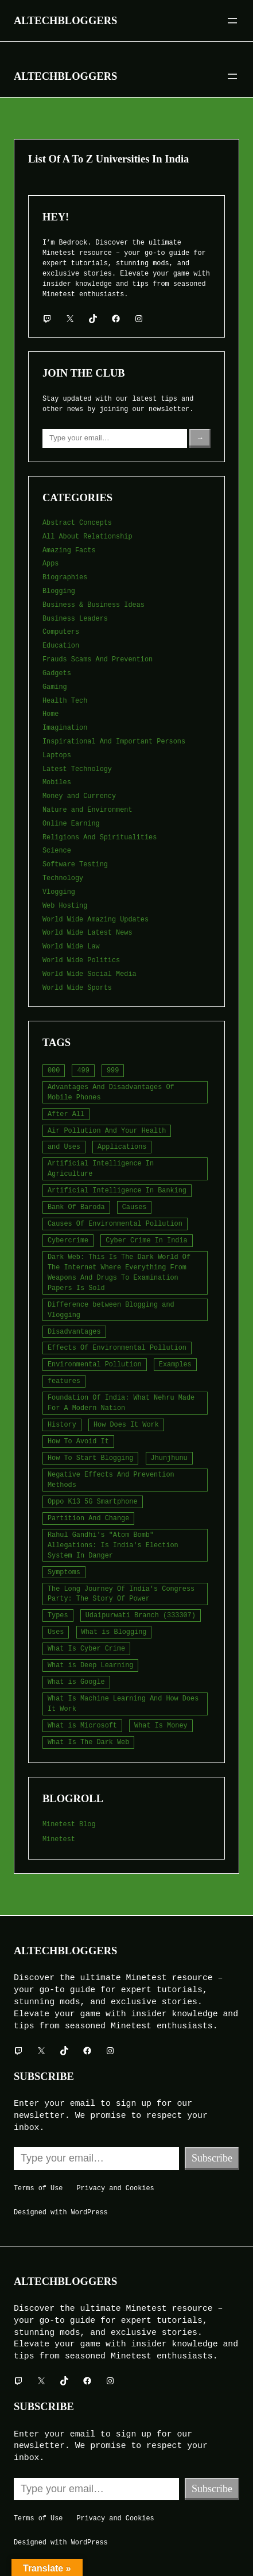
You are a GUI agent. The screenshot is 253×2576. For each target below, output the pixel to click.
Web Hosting (64, 906)
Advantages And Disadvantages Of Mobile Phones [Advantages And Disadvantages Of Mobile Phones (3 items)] (111, 1092)
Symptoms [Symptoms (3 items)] (64, 1572)
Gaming (54, 687)
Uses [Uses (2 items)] (56, 1632)
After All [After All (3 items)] (66, 1114)
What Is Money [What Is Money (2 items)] (161, 1726)
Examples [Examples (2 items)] (175, 1365)
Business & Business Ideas (93, 605)
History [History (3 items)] (62, 1425)
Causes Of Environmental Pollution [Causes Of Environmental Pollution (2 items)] (115, 1224)
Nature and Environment (87, 810)
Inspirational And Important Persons (113, 742)
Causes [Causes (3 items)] (134, 1207)
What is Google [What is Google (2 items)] (76, 1682)
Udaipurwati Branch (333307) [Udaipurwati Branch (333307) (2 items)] (140, 1616)
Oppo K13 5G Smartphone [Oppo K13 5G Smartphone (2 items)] (93, 1502)
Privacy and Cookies (115, 2188)
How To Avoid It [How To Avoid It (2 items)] (78, 1442)
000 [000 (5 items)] (54, 1071)
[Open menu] (232, 21)
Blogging (58, 591)
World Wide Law (71, 947)
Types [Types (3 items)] (58, 1616)
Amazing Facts (69, 551)
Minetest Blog (69, 1824)
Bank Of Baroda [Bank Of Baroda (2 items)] (76, 1207)
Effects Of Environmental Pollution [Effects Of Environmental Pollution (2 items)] (117, 1348)
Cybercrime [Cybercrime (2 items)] (68, 1241)
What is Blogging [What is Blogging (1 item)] (114, 1632)
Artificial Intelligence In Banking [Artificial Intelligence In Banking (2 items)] (117, 1191)
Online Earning (71, 824)
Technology (62, 878)
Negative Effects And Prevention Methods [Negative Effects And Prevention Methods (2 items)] (111, 1480)
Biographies (64, 578)
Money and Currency (79, 796)
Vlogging (58, 892)
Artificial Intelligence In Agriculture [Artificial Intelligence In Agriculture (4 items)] (101, 1169)
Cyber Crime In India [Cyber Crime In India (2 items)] (146, 1241)
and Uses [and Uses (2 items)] (64, 1147)
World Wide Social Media (89, 974)
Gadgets (56, 673)
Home (50, 714)
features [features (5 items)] (64, 1381)
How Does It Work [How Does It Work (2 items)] (126, 1425)
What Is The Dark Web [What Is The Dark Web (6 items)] (88, 1742)
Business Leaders (75, 619)
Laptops (56, 756)
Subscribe (212, 2158)
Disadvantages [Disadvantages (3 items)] (74, 1332)
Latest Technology (77, 769)
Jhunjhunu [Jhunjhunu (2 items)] (169, 1458)
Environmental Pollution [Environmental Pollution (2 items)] (95, 1365)
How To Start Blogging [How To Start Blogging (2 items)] (90, 1458)
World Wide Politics (81, 960)
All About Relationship (87, 537)
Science (56, 851)
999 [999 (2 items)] (113, 1071)
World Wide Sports (77, 988)
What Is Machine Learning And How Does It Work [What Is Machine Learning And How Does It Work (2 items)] (123, 1704)
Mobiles (56, 782)
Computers (60, 632)
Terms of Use (38, 2188)
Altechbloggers (65, 20)
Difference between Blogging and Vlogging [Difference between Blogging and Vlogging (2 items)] (111, 1310)
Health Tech (64, 701)
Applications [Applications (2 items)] (122, 1147)
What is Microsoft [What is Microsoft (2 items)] (82, 1726)
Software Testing (75, 865)
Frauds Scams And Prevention (97, 660)
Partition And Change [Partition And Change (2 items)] (88, 1518)
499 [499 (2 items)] (83, 1071)
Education (60, 646)
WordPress (89, 2213)
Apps (50, 564)
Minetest (58, 1839)
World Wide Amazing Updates (95, 920)
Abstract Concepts (77, 523)
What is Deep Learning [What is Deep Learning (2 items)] (90, 1665)
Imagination (64, 728)
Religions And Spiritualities (99, 838)
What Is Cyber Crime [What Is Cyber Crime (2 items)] (86, 1649)
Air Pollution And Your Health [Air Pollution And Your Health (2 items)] (107, 1131)
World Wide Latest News (87, 933)
